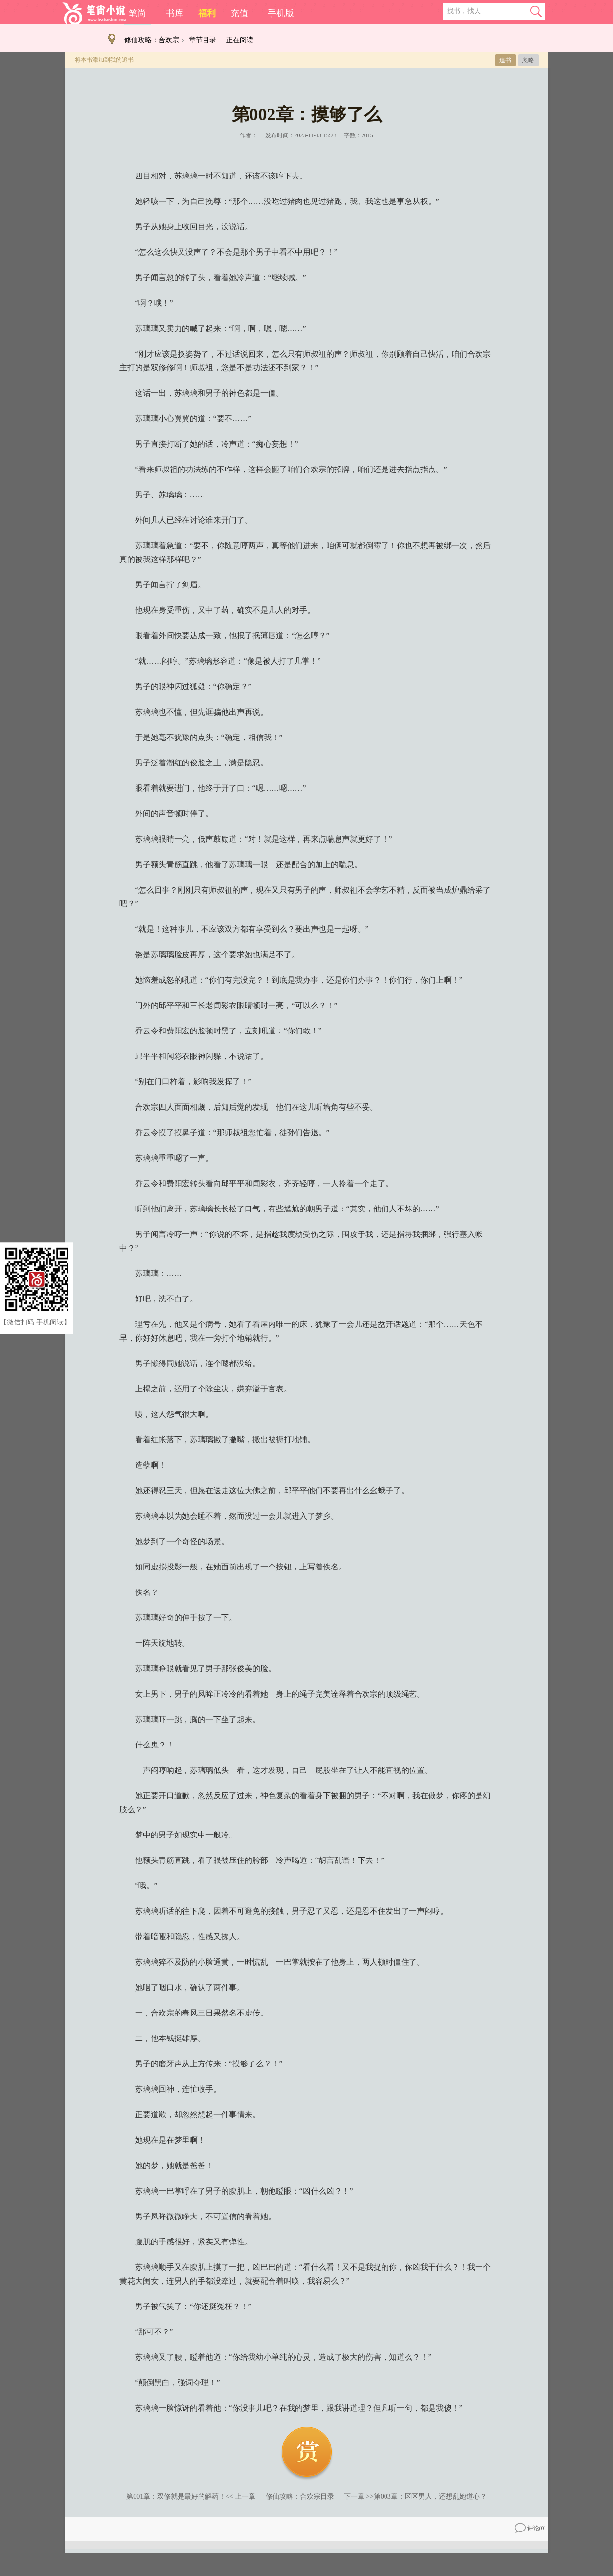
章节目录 (202, 40)
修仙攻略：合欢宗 (151, 40)
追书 (505, 60)
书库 (174, 13)
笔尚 (137, 13)
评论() (530, 2528)
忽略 (528, 60)
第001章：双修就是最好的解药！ (176, 2496)
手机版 (281, 13)
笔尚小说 (94, 13)
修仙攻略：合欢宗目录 (300, 2496)
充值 (239, 13)
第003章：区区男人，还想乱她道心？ (430, 2496)
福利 (207, 13)
